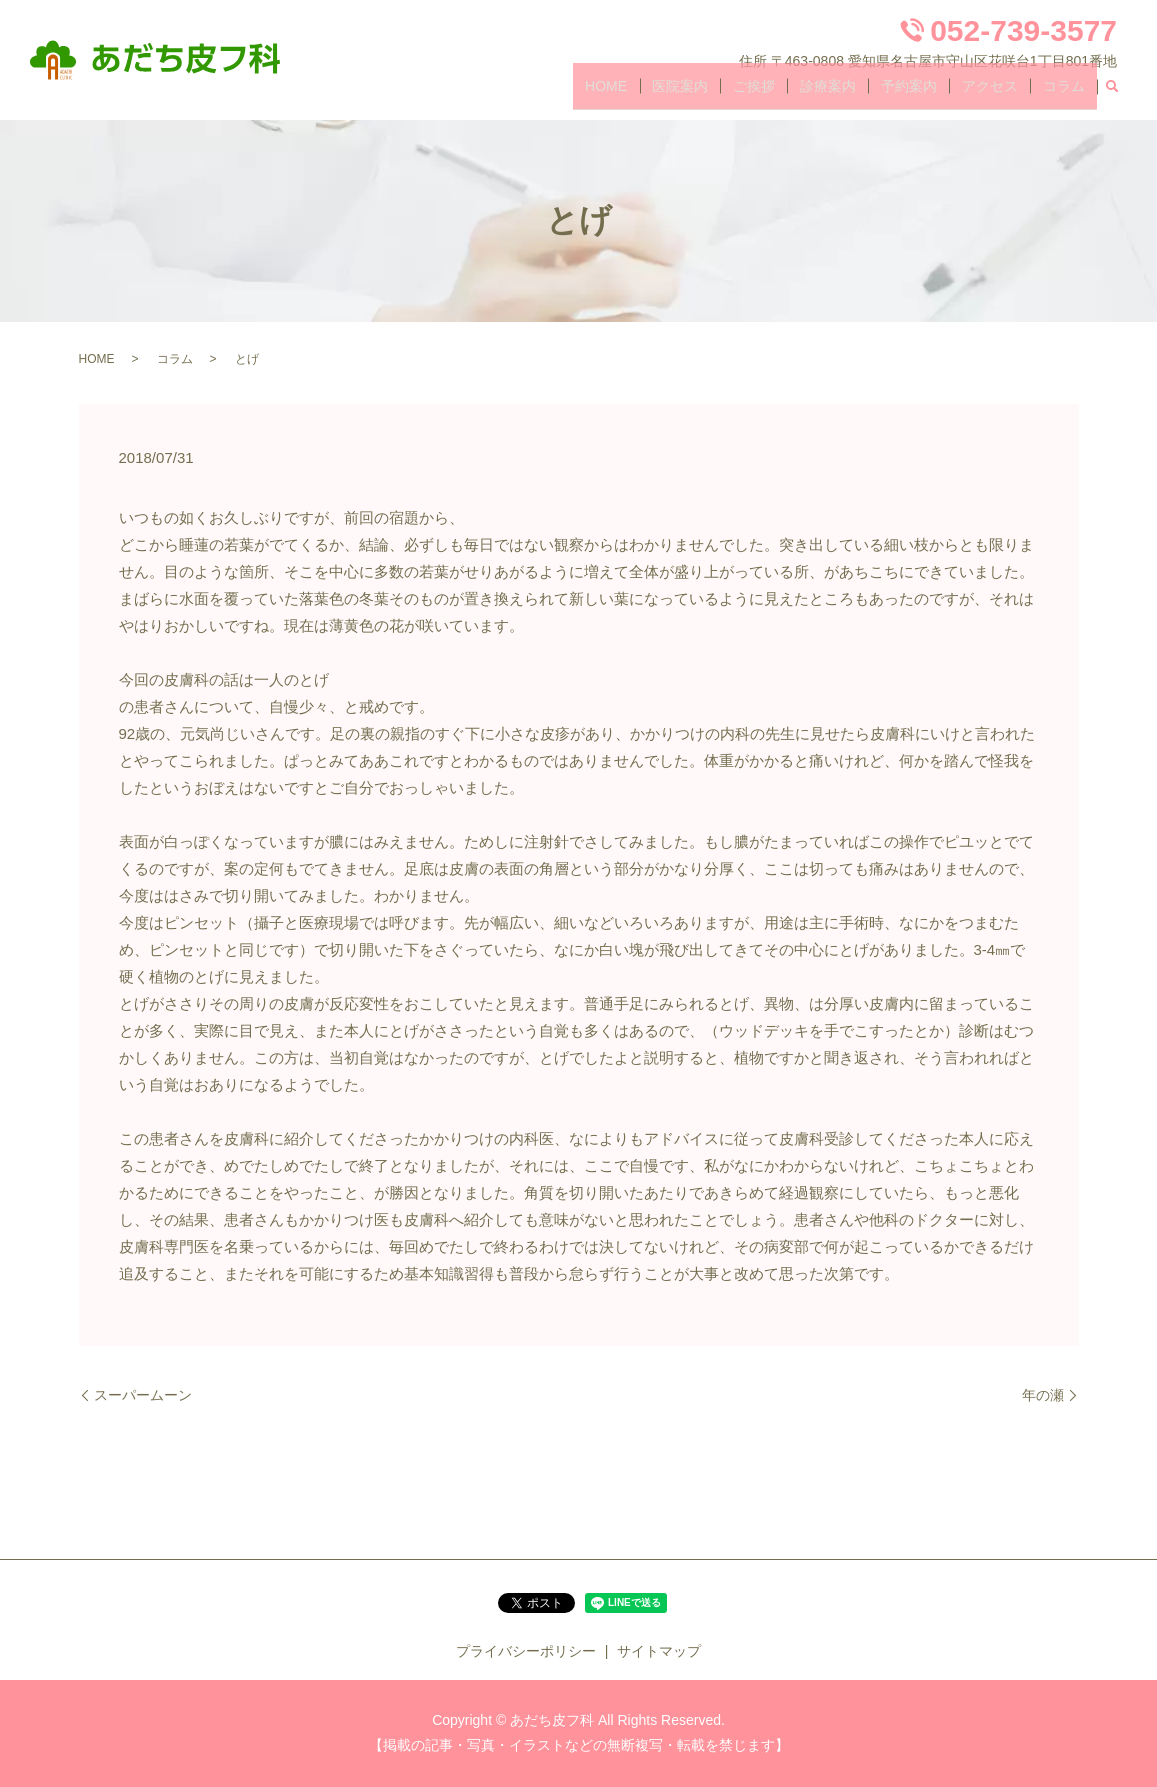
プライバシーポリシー (526, 1651)
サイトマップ (659, 1651)
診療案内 (866, 93)
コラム (1069, 93)
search (1112, 94)
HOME (677, 93)
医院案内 (740, 93)
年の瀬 (1043, 1395)
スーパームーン (143, 1395)
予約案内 (936, 93)
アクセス (1006, 93)
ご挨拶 (803, 93)
